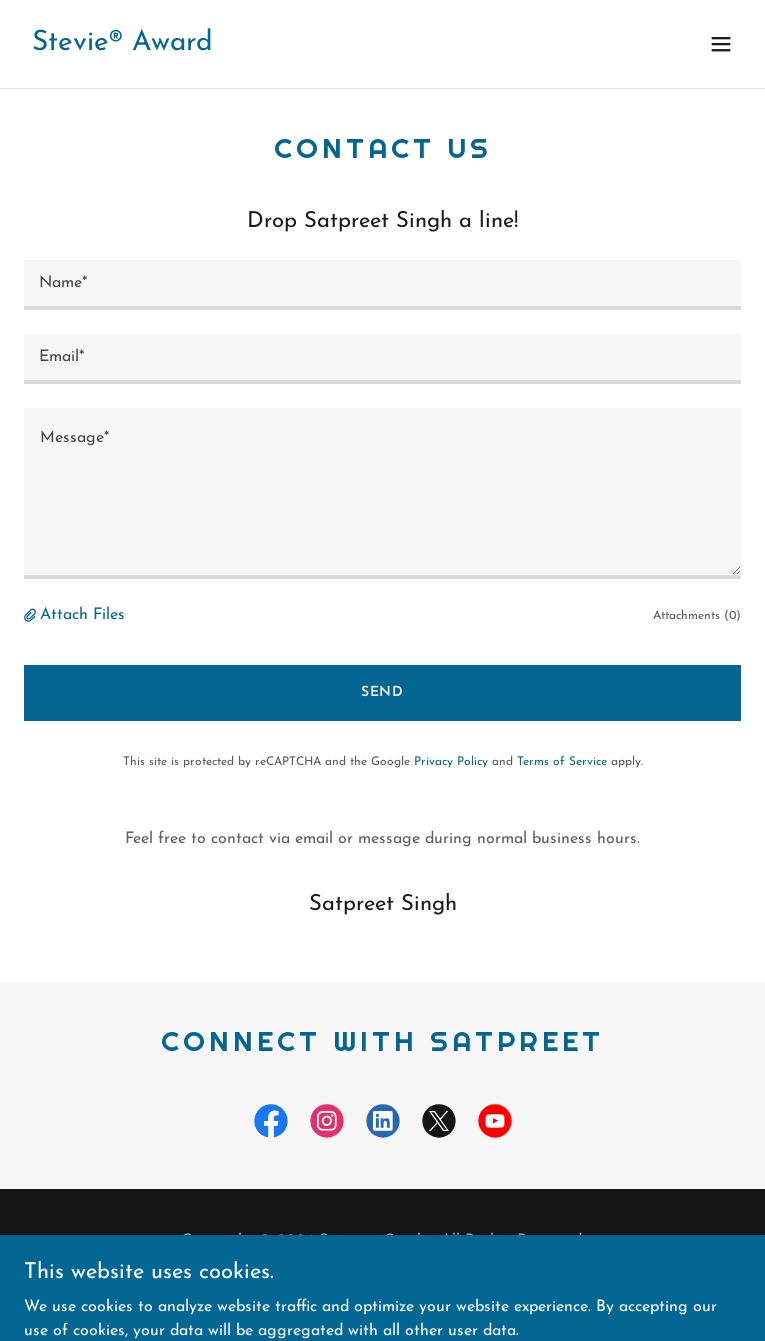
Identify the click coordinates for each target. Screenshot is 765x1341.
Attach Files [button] (82, 615)
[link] (122, 46)
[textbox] (382, 285)
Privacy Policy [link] (451, 762)
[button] (721, 44)
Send (383, 692)
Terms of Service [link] (562, 762)
